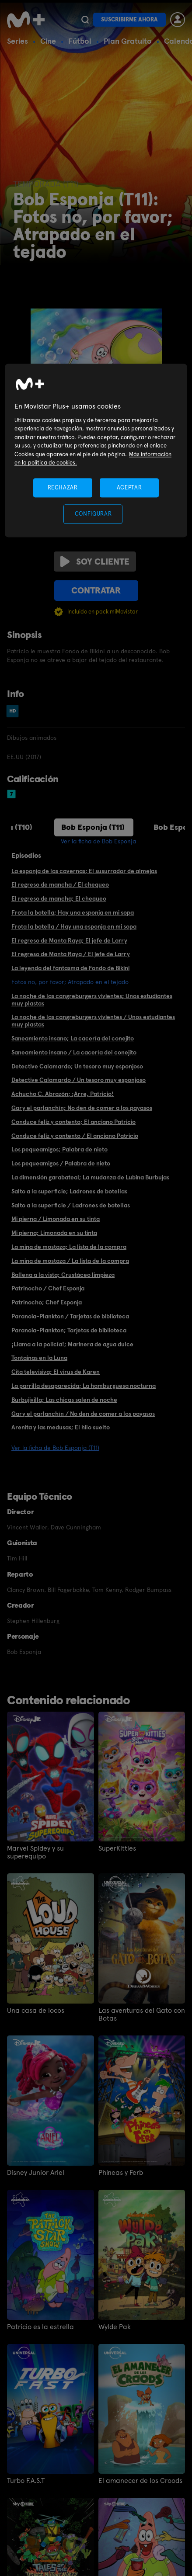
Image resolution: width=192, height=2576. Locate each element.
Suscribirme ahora (129, 19)
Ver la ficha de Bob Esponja (98, 841)
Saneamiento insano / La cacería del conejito (73, 1052)
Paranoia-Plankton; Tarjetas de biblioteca (68, 1330)
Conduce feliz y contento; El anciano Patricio (73, 1121)
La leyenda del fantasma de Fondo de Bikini (70, 967)
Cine (48, 40)
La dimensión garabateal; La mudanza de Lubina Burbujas (90, 1177)
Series (17, 40)
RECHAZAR (62, 487)
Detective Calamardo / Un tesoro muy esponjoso (78, 1079)
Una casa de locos (35, 2010)
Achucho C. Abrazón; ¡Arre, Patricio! (62, 1093)
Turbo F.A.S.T (26, 2481)
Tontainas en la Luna (39, 1357)
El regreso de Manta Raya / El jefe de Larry (70, 953)
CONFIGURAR (93, 513)
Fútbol (79, 40)
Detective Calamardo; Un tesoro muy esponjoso (77, 1066)
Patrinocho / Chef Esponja (47, 1288)
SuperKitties (117, 1848)
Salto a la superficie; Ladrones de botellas (69, 1191)
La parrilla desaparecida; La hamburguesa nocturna (83, 1385)
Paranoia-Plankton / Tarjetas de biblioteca (70, 1316)
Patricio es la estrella (40, 2327)
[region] (96, 450)
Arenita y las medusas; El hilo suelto (60, 1427)
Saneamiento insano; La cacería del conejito (72, 1038)
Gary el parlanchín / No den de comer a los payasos (83, 1413)
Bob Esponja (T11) (93, 827)
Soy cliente (94, 561)
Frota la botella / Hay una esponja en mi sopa (73, 926)
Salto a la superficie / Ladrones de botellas (70, 1205)
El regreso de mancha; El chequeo (58, 898)
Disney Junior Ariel (35, 2173)
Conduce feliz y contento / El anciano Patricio (74, 1135)
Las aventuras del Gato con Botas (141, 2014)
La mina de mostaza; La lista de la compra (68, 1246)
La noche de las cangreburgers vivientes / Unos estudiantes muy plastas (93, 1020)
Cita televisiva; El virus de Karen (55, 1371)
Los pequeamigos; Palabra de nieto (59, 1149)
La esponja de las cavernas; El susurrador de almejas (84, 870)
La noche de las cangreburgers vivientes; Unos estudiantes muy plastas (91, 999)
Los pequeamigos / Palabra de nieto (60, 1163)
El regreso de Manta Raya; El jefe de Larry (69, 940)
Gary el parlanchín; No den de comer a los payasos (81, 1107)
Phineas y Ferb (120, 2173)
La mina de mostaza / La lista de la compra (70, 1260)
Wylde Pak (114, 2327)
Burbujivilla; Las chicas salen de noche (64, 1399)
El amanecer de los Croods (140, 2481)
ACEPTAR (129, 487)
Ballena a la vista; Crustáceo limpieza (63, 1274)
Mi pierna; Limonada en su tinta (54, 1232)
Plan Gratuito (128, 40)
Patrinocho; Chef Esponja (46, 1302)
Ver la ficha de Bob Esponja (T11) (55, 1447)
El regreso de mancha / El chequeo (60, 884)
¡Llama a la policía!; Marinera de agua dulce (72, 1344)
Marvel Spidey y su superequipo (35, 1852)
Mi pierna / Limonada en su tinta (55, 1218)
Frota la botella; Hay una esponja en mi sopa (72, 912)
